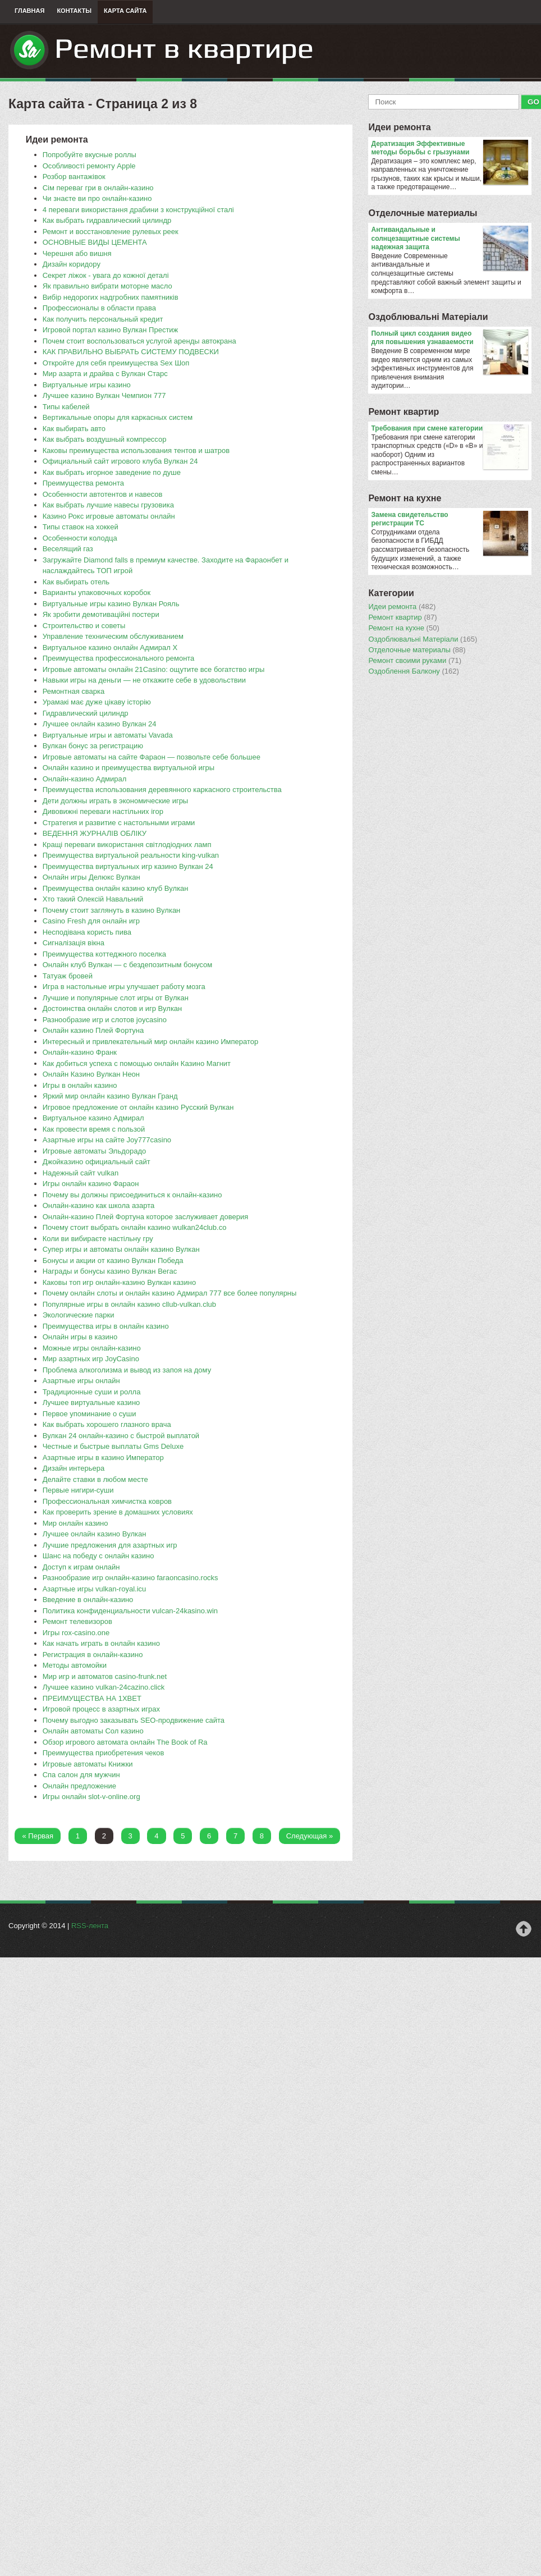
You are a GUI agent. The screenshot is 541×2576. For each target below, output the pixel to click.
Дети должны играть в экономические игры (116, 801)
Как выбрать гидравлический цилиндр (107, 220)
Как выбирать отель (76, 582)
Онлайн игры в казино (80, 1337)
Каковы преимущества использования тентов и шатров (136, 450)
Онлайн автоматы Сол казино (93, 1731)
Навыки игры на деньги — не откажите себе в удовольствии (144, 680)
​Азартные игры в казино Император (103, 1457)
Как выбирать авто (74, 428)
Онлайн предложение (79, 1786)
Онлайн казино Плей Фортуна (93, 1030)
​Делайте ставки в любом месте (95, 1479)
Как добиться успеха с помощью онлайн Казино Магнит (137, 1063)
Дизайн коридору (71, 264)
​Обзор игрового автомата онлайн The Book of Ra (125, 1742)
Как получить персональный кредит (103, 319)
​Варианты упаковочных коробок (97, 592)
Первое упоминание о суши (89, 1414)
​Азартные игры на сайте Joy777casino (107, 1140)
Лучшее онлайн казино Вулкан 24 (100, 724)
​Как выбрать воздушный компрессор (105, 439)
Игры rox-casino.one (76, 1632)
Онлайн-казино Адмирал (85, 779)
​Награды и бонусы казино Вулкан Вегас (110, 1271)
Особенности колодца (80, 538)
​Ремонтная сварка (74, 691)
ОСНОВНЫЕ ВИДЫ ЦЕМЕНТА (95, 242)
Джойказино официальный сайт (96, 1161)
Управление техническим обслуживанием (113, 636)
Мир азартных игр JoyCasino (91, 1359)
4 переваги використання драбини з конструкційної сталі (138, 209)
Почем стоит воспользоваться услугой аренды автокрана (139, 341)
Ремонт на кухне (404, 498)
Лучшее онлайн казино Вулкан (94, 1534)
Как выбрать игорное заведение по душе (112, 472)
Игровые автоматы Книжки (88, 1764)
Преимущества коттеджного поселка (104, 954)
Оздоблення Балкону (413, 671)
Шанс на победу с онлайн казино (98, 1556)
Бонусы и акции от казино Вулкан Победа (113, 1260)
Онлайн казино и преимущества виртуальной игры (129, 767)
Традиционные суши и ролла (92, 1392)
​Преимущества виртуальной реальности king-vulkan (131, 855)
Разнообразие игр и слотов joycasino (105, 1019)
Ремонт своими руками (414, 661)
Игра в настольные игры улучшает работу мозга (124, 986)
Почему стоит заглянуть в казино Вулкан (112, 910)
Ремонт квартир (403, 412)
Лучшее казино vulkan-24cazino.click (104, 1687)
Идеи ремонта (399, 127)
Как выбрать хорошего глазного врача (107, 1424)
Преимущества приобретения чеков (103, 1753)
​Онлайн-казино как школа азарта (99, 1205)
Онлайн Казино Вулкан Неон (91, 1074)
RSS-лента (89, 1925)
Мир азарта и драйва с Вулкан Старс (105, 373)
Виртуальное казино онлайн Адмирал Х (110, 647)
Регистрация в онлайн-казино (93, 1654)
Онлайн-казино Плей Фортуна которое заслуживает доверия (146, 1216)
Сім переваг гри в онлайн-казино (98, 188)
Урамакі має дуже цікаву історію (97, 702)
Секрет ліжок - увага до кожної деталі (106, 275)
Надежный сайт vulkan (81, 1173)
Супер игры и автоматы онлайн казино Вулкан (121, 1249)
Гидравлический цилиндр (86, 713)
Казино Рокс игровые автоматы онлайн (109, 516)
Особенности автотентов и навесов (103, 494)
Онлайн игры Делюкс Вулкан (91, 877)
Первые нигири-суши (78, 1490)
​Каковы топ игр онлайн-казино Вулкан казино (119, 1282)
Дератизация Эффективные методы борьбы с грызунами (449, 148)
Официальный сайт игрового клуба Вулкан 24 (120, 461)
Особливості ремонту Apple (89, 166)
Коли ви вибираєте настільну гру (98, 1238)
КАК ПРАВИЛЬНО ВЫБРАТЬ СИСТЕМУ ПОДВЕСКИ (131, 351)
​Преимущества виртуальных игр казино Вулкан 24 (128, 866)
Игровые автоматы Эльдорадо (94, 1151)
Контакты (74, 10)
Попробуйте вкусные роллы (89, 154)
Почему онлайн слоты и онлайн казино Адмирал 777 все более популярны (170, 1293)
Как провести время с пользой (94, 1129)
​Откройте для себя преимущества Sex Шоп (116, 363)
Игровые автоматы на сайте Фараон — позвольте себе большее (151, 757)
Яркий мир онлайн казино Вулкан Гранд (110, 1096)
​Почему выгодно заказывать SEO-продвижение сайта (133, 1720)
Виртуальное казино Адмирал (93, 1118)
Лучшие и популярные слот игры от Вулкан (116, 998)
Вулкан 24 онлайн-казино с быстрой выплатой (121, 1435)
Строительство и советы (84, 625)
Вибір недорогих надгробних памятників (110, 297)
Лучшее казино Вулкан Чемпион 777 (104, 395)
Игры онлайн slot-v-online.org (91, 1796)
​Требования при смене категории (449, 428)
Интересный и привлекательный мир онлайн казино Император (151, 1041)
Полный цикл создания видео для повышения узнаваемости (449, 338)
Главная (29, 10)
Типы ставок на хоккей (80, 527)
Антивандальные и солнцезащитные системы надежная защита (449, 239)
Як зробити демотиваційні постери (101, 614)
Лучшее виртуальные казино (91, 1402)
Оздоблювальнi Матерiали (428, 317)
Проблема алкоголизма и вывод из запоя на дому (127, 1370)
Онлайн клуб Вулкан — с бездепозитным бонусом (127, 964)
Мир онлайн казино (75, 1523)
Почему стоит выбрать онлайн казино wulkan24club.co (135, 1227)
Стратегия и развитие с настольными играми (119, 822)
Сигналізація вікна (73, 943)
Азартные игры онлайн (81, 1380)
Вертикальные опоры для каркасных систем (118, 417)
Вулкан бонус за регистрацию (93, 746)
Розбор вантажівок (74, 176)
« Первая (37, 1836)
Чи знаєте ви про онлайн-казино (97, 198)
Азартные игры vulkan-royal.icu (94, 1589)
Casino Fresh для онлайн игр (91, 921)
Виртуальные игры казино (87, 385)
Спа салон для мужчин (81, 1774)
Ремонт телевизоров (77, 1621)
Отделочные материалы (422, 213)
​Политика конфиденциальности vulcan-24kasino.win (130, 1611)
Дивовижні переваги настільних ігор (103, 811)
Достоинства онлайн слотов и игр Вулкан (112, 1008)
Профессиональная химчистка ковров (107, 1501)
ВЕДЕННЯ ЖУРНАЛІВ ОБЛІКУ (94, 833)
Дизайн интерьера (73, 1468)
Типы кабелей (66, 406)
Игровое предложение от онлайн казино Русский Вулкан (138, 1107)
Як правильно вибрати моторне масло (107, 286)
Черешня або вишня (77, 253)
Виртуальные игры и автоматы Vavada (108, 735)
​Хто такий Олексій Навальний (93, 899)
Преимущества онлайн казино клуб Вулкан (116, 888)
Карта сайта (125, 10)
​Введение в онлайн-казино (88, 1599)
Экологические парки (78, 1315)
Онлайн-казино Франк (80, 1052)
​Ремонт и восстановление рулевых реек (110, 231)
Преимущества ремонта (83, 483)
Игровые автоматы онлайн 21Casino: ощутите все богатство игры (154, 669)
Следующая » (309, 1836)
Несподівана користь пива (87, 932)
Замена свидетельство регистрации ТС (449, 519)
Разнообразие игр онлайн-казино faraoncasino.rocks (130, 1577)
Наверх (524, 1929)
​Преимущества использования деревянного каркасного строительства (162, 789)
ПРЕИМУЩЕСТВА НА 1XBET (92, 1698)
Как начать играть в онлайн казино (101, 1643)
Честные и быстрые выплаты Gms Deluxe (113, 1446)
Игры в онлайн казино (80, 1085)
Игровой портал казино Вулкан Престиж (110, 330)
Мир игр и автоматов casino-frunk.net (105, 1676)
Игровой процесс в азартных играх (101, 1709)
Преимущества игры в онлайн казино (106, 1326)
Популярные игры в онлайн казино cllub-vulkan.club (129, 1304)
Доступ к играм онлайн (81, 1567)
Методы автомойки (75, 1665)
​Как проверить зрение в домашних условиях (118, 1512)
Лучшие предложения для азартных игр (110, 1545)
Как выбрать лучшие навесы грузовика (108, 505)
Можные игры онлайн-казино (92, 1348)
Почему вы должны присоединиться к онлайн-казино (132, 1195)
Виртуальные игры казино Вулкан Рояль (111, 604)
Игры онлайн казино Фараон (91, 1183)
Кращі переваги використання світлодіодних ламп (127, 844)
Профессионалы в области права (99, 308)
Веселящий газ (68, 549)
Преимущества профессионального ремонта (119, 658)
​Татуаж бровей (68, 976)
